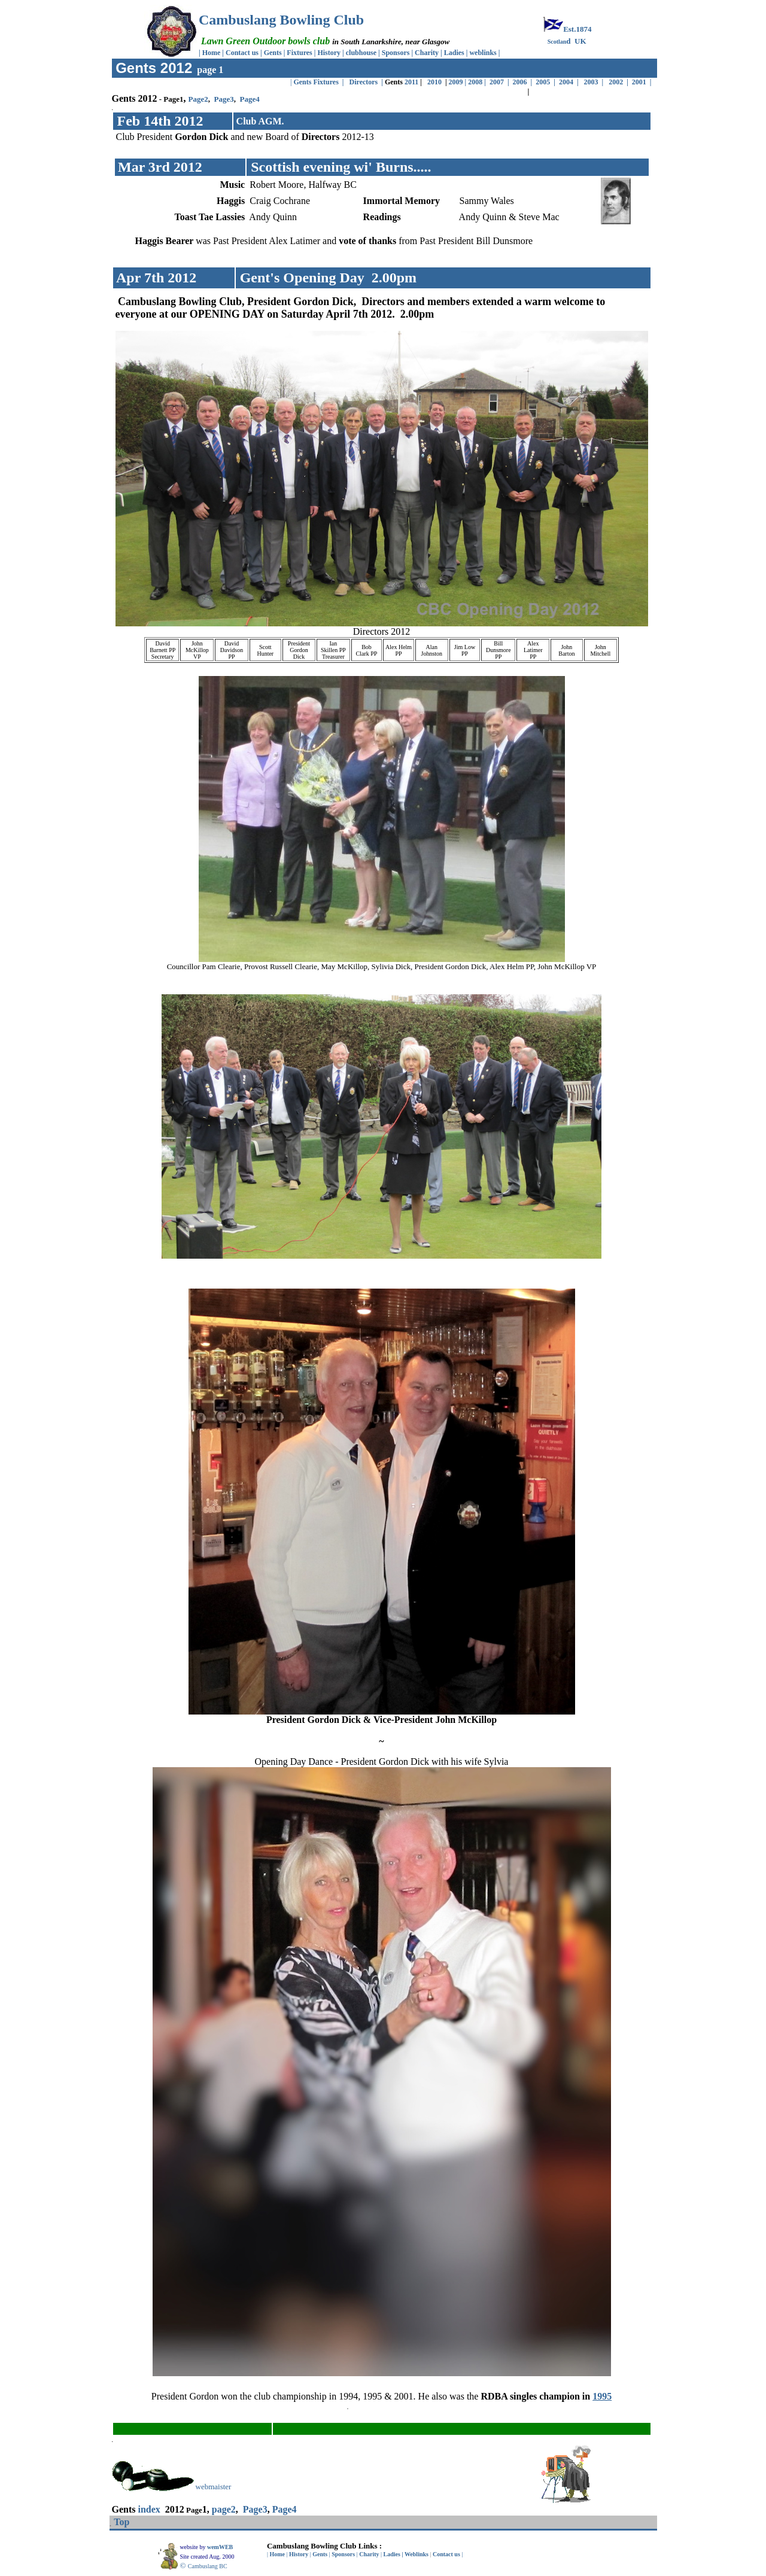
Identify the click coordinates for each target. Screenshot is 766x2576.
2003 (591, 82)
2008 (475, 82)
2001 (641, 82)
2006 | (522, 82)
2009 (456, 82)
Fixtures (299, 52)
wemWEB (221, 2547)
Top (121, 2522)
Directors (363, 82)
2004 (565, 82)
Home (211, 52)
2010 (434, 82)
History (329, 52)
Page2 (198, 99)
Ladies (455, 52)
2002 (616, 82)
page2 (224, 2509)
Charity (427, 52)
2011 (411, 82)
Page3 (224, 99)
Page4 (249, 99)
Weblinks (416, 2554)
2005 (543, 82)
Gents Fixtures (315, 82)
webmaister (214, 2486)
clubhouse (362, 52)
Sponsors (396, 52)
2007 (498, 82)
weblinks (483, 52)
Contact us (242, 52)
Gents (274, 52)
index (149, 2509)
